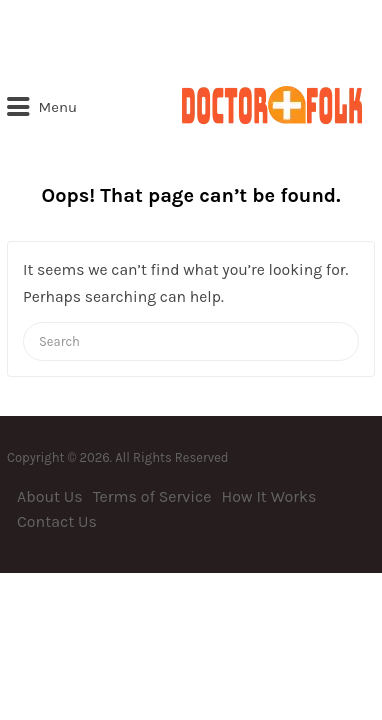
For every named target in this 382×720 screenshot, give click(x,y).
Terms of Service (152, 496)
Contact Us (57, 521)
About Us (50, 496)
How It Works (269, 496)
